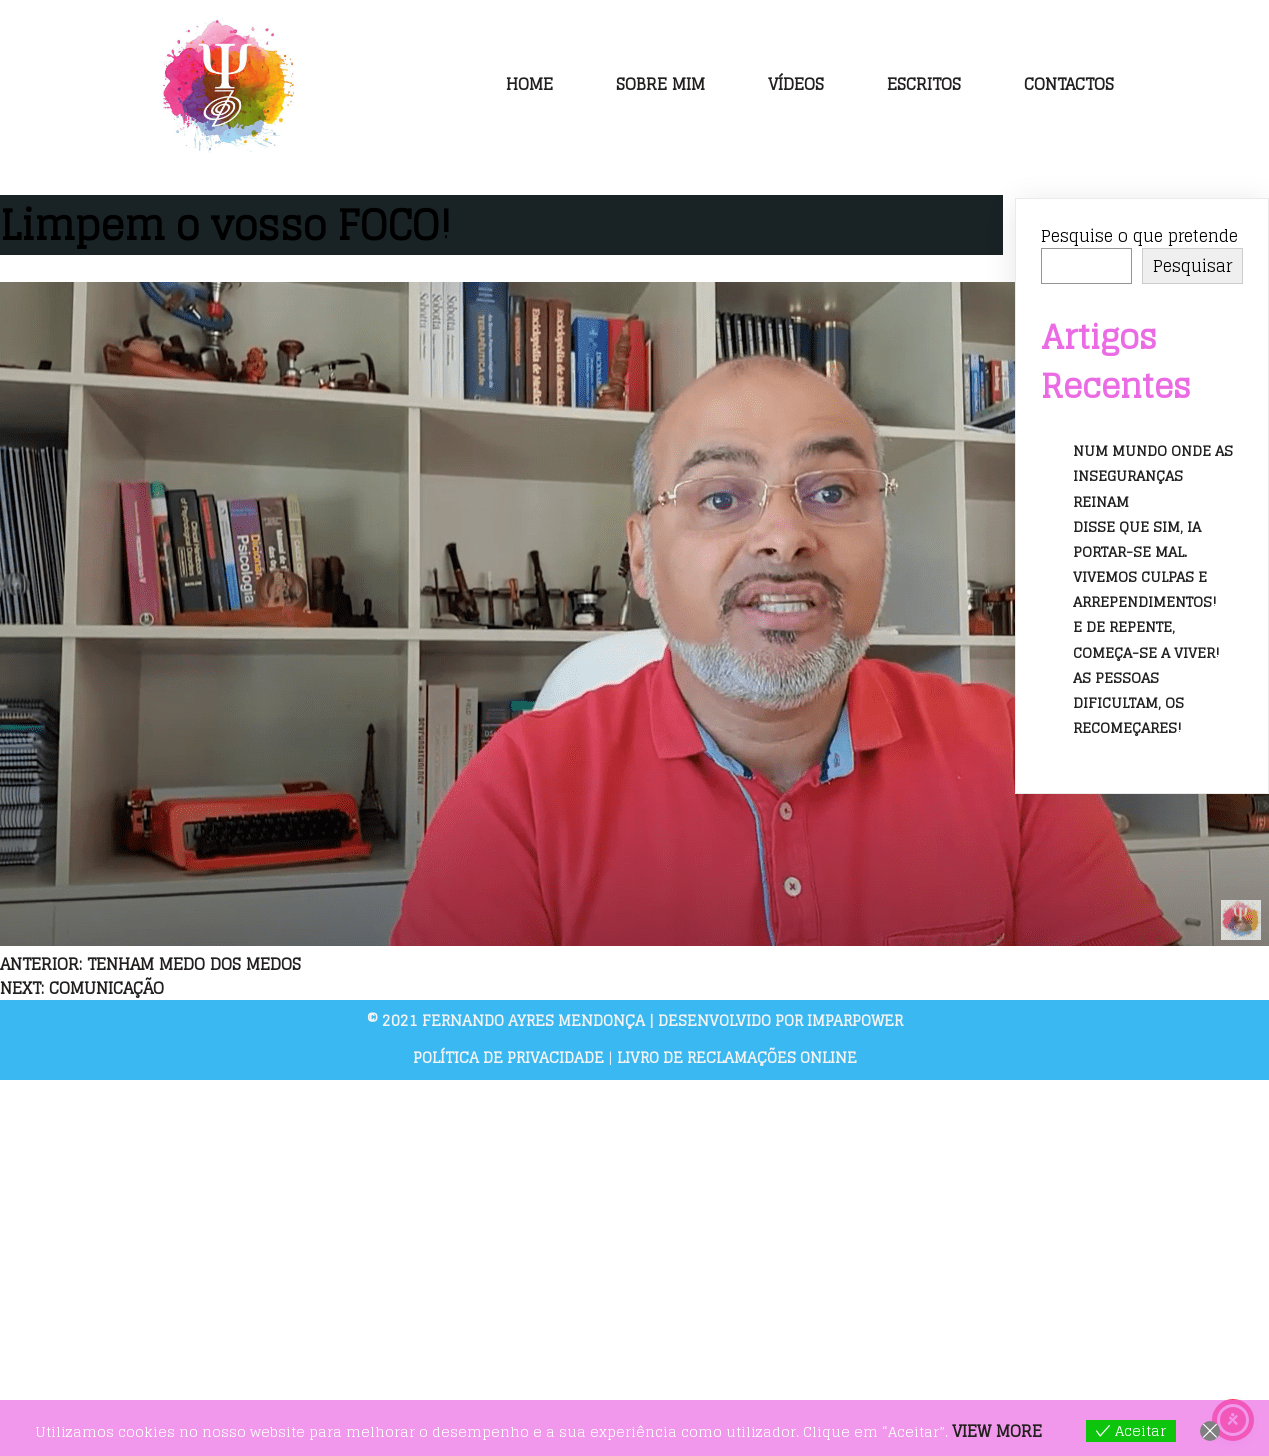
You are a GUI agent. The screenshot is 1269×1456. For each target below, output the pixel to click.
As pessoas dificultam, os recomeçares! (1128, 702)
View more (997, 1431)
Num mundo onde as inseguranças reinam (1153, 475)
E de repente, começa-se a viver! (1146, 639)
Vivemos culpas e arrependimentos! (1145, 589)
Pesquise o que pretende (1139, 236)
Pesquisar (1192, 266)
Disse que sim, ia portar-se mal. (1137, 539)
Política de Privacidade (510, 1057)
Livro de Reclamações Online (737, 1057)
